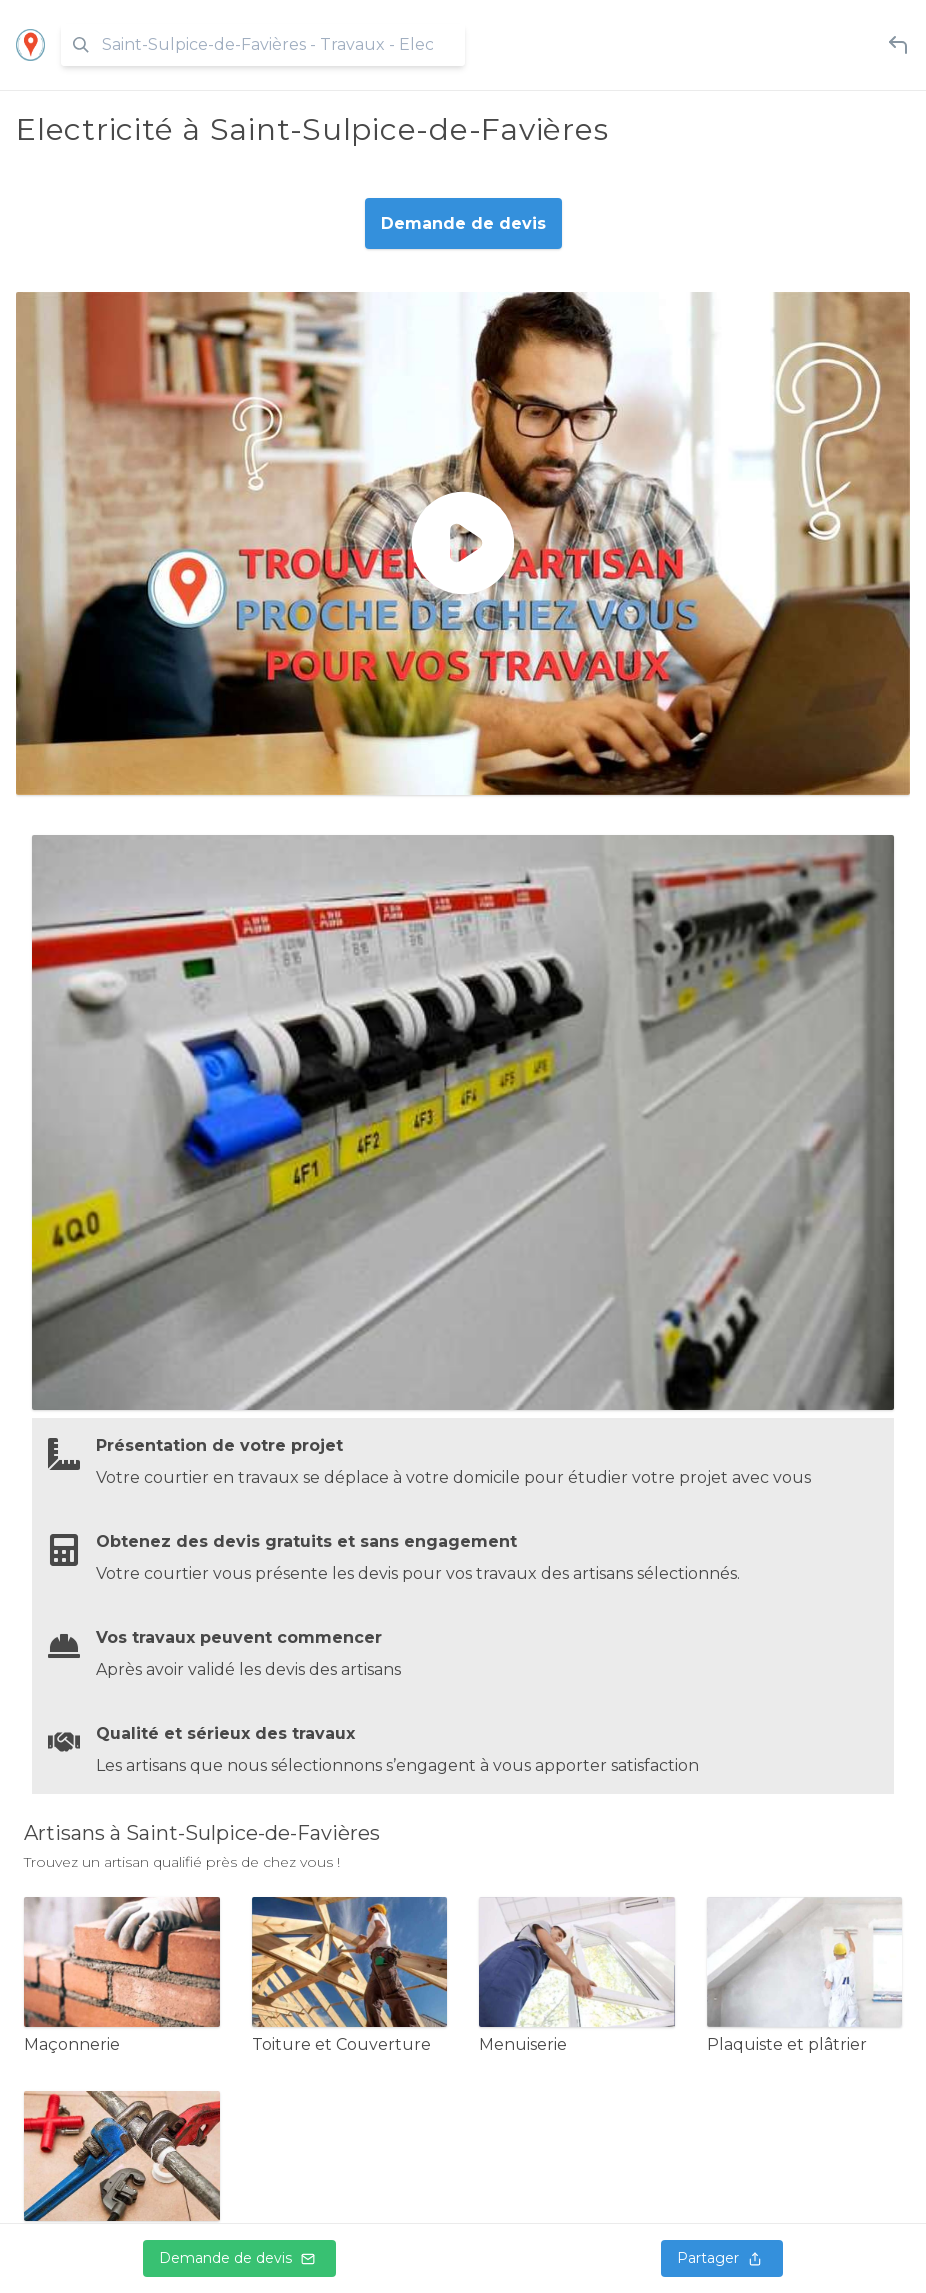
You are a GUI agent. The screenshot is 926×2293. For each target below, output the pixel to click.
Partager (722, 2258)
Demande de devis (239, 2258)
